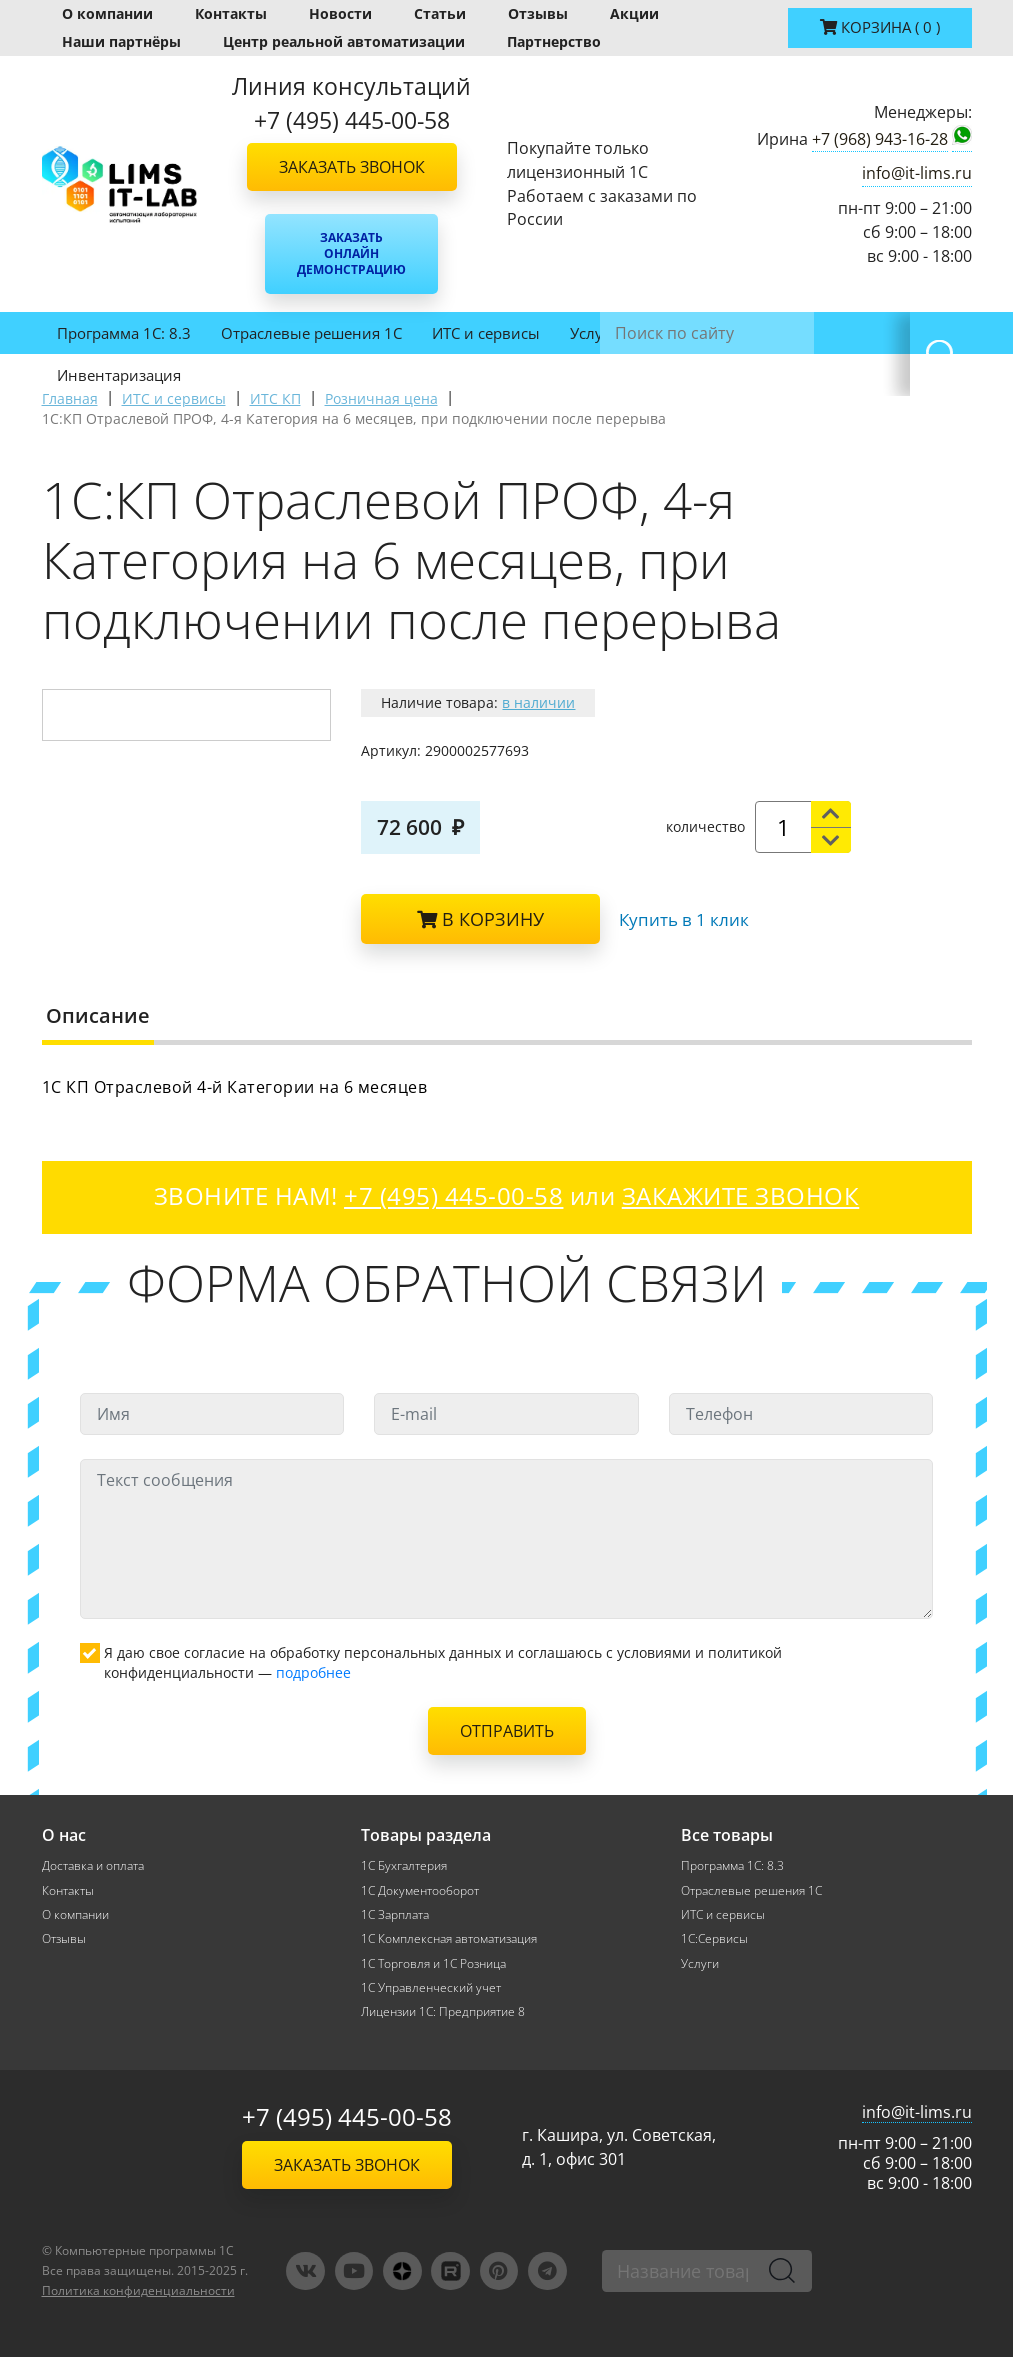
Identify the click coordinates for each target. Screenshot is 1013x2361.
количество (705, 826)
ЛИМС (671, 333)
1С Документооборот (420, 1890)
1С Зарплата (395, 1915)
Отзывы (538, 13)
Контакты (231, 13)
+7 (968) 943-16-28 (880, 139)
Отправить (507, 1731)
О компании (107, 13)
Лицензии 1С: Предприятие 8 (443, 2015)
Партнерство (554, 41)
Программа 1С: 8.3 (124, 333)
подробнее (313, 1672)
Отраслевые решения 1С (311, 333)
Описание (98, 1015)
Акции (634, 13)
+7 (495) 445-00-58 (347, 2121)
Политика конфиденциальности (138, 2294)
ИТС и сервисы (486, 333)
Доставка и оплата (93, 1865)
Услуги (594, 333)
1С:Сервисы (714, 1940)
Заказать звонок (352, 167)
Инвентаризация (119, 375)
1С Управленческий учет (431, 1990)
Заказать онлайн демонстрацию (351, 253)
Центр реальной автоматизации (344, 41)
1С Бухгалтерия (404, 1865)
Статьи (440, 13)
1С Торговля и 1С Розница (433, 1965)
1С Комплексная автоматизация (449, 1940)
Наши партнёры (121, 41)
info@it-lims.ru (917, 173)
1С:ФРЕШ (756, 333)
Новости (340, 13)
